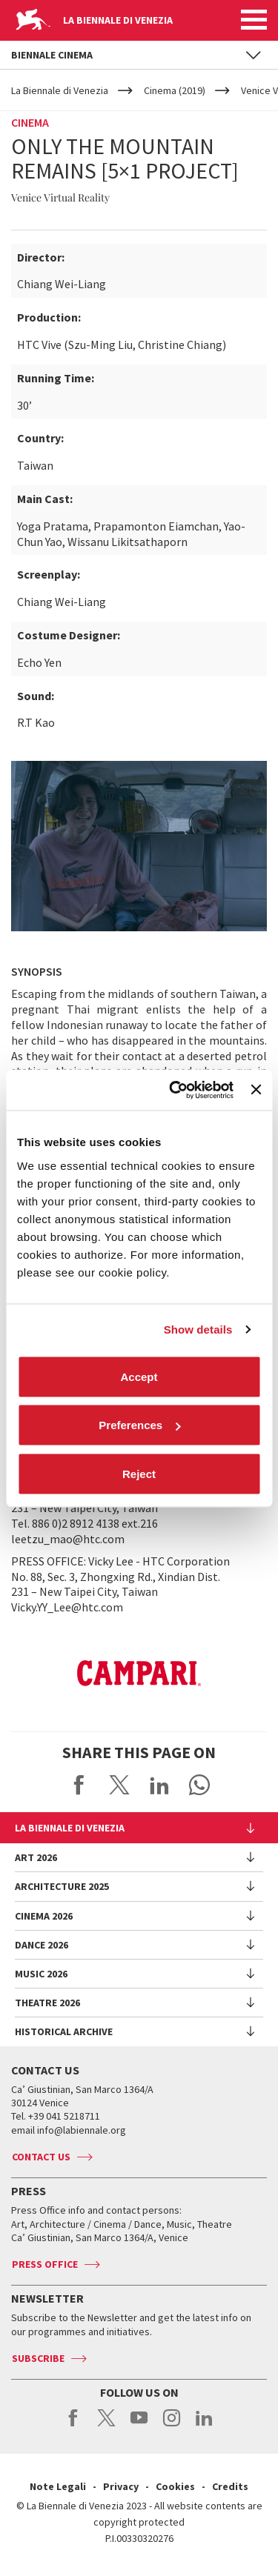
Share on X (119, 1785)
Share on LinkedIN (159, 1785)
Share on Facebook (79, 1785)
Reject (139, 1473)
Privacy (121, 2486)
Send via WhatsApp (199, 1785)
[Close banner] (256, 1090)
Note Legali (58, 2486)
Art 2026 (36, 1857)
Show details (198, 1329)
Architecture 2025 (62, 1886)
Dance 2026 (41, 1944)
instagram (171, 2426)
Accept (138, 1376)
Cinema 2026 (44, 1916)
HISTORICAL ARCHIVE (64, 2031)
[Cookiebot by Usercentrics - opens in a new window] (175, 1089)
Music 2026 (41, 1973)
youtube (139, 2426)
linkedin (204, 2426)
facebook (74, 2426)
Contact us (41, 2156)
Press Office (45, 2264)
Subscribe (38, 2358)
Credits (230, 2486)
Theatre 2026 (47, 2002)
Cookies (175, 2486)
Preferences (139, 1425)
